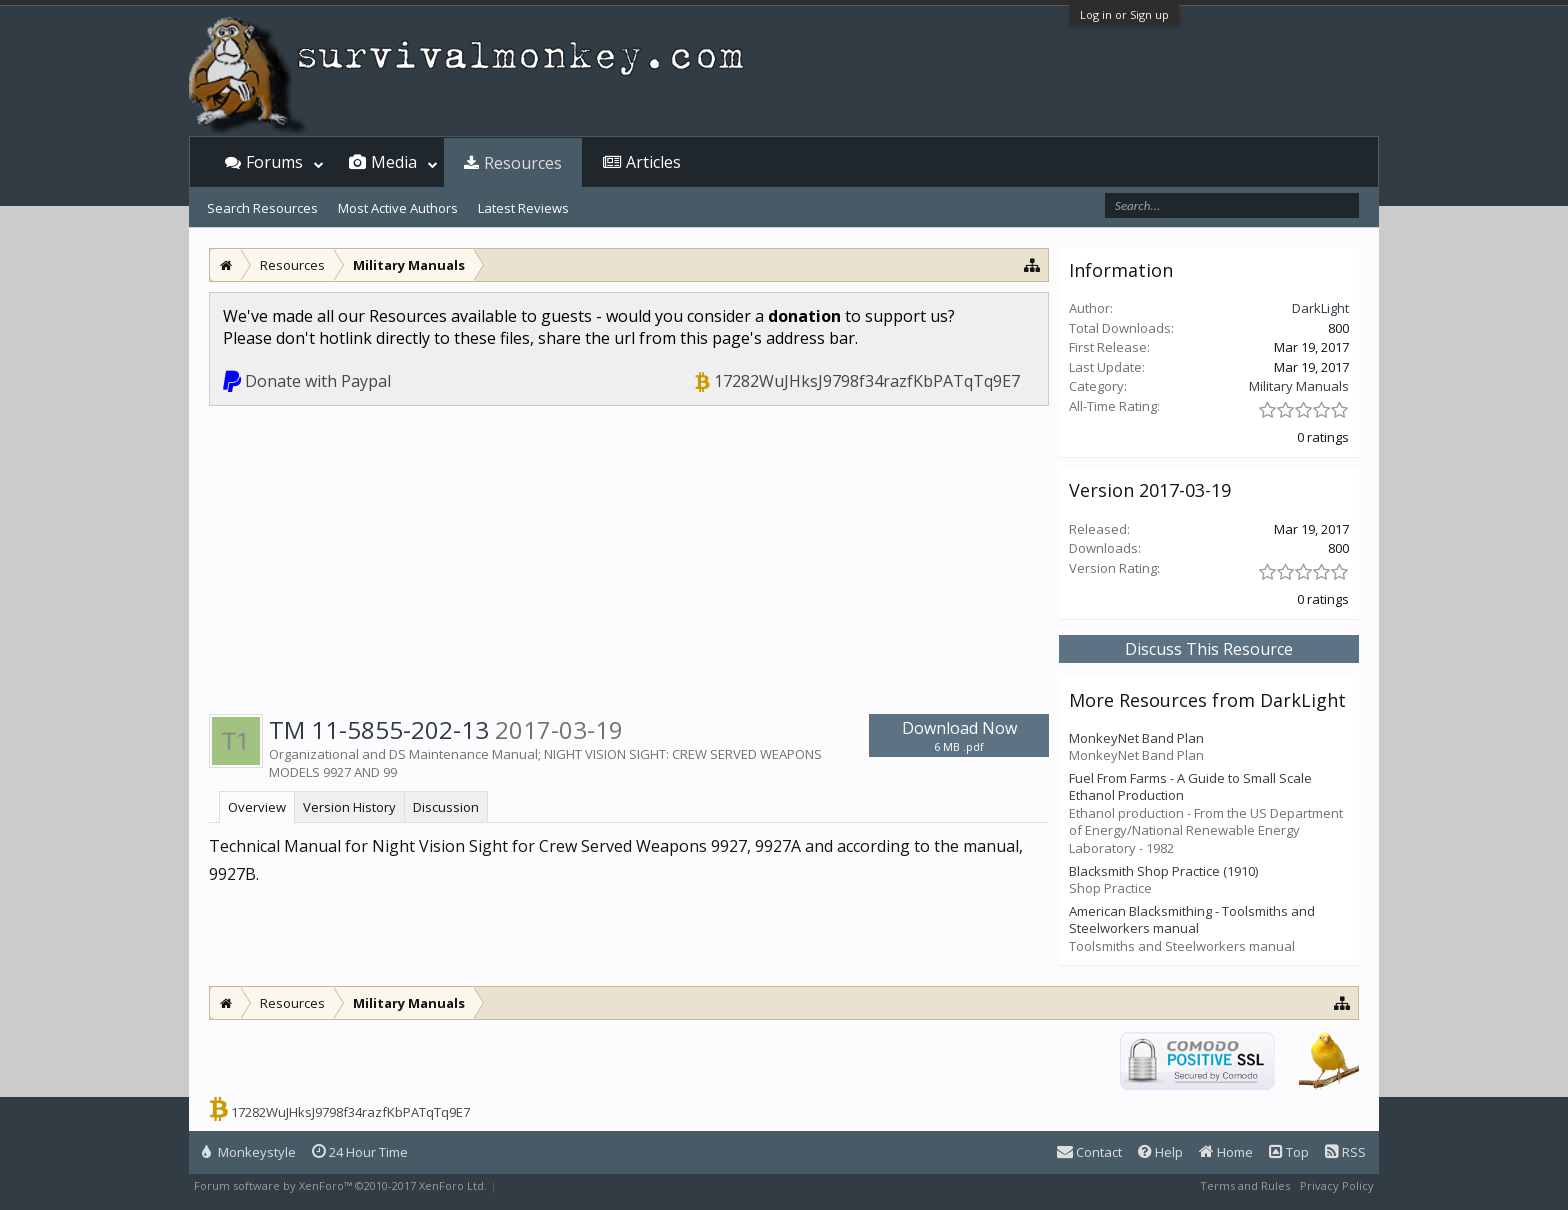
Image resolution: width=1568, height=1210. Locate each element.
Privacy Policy (1337, 1185)
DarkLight (1320, 308)
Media (394, 162)
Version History (349, 807)
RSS (1345, 1152)
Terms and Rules (1245, 1185)
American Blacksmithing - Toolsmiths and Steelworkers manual (1192, 920)
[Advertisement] (629, 556)
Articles (653, 162)
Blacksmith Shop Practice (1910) (1163, 871)
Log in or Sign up (1124, 14)
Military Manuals (1299, 386)
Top (1289, 1152)
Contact (1089, 1152)
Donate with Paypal (318, 381)
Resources (523, 163)
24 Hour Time (360, 1152)
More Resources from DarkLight (1207, 700)
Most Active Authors (398, 208)
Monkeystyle (249, 1152)
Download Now (959, 735)
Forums (274, 162)
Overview (257, 807)
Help (1160, 1152)
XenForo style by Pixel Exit (570, 1185)
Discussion (446, 807)
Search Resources (262, 208)
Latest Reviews (523, 208)
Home (1226, 1152)
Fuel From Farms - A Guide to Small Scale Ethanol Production (1190, 787)
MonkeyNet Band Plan (1136, 738)
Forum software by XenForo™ (340, 1185)
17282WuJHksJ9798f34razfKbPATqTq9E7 (867, 381)
